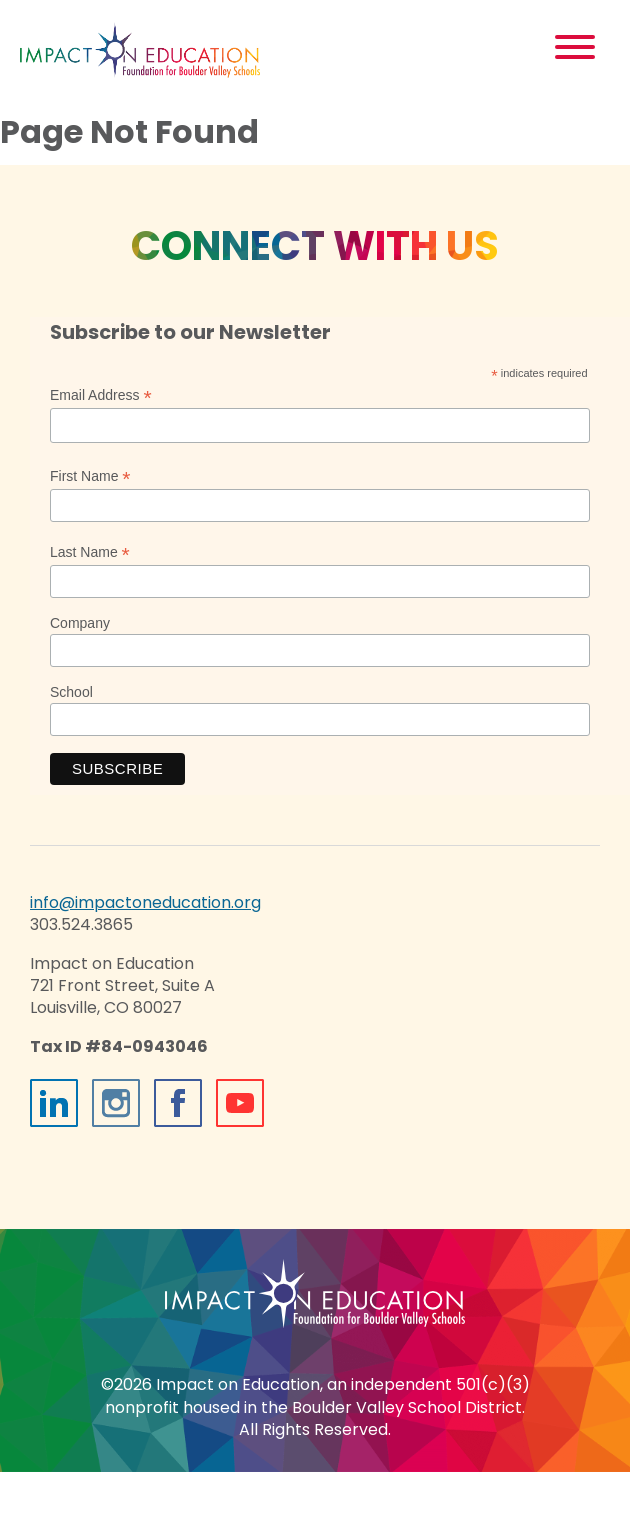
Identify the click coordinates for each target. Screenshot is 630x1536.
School (71, 692)
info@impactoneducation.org (145, 902)
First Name (90, 476)
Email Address (101, 395)
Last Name (90, 552)
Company (80, 623)
